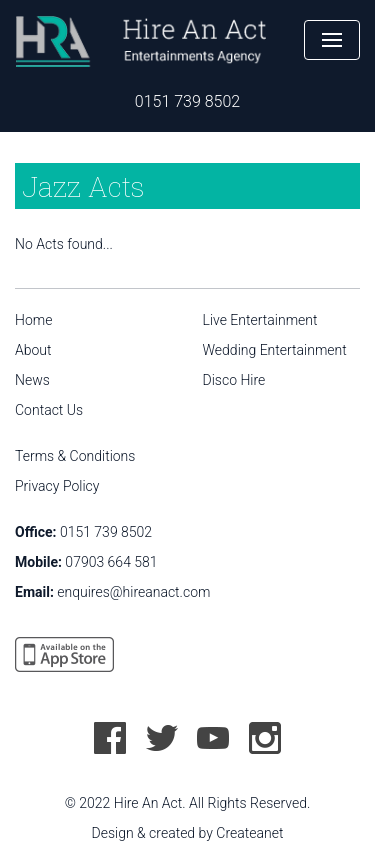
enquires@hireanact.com (133, 592)
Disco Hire (234, 380)
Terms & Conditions (75, 456)
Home (33, 320)
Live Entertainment (260, 320)
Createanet (249, 833)
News (32, 380)
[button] (332, 40)
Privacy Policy (57, 486)
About (33, 350)
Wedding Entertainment (275, 350)
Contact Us (49, 410)
